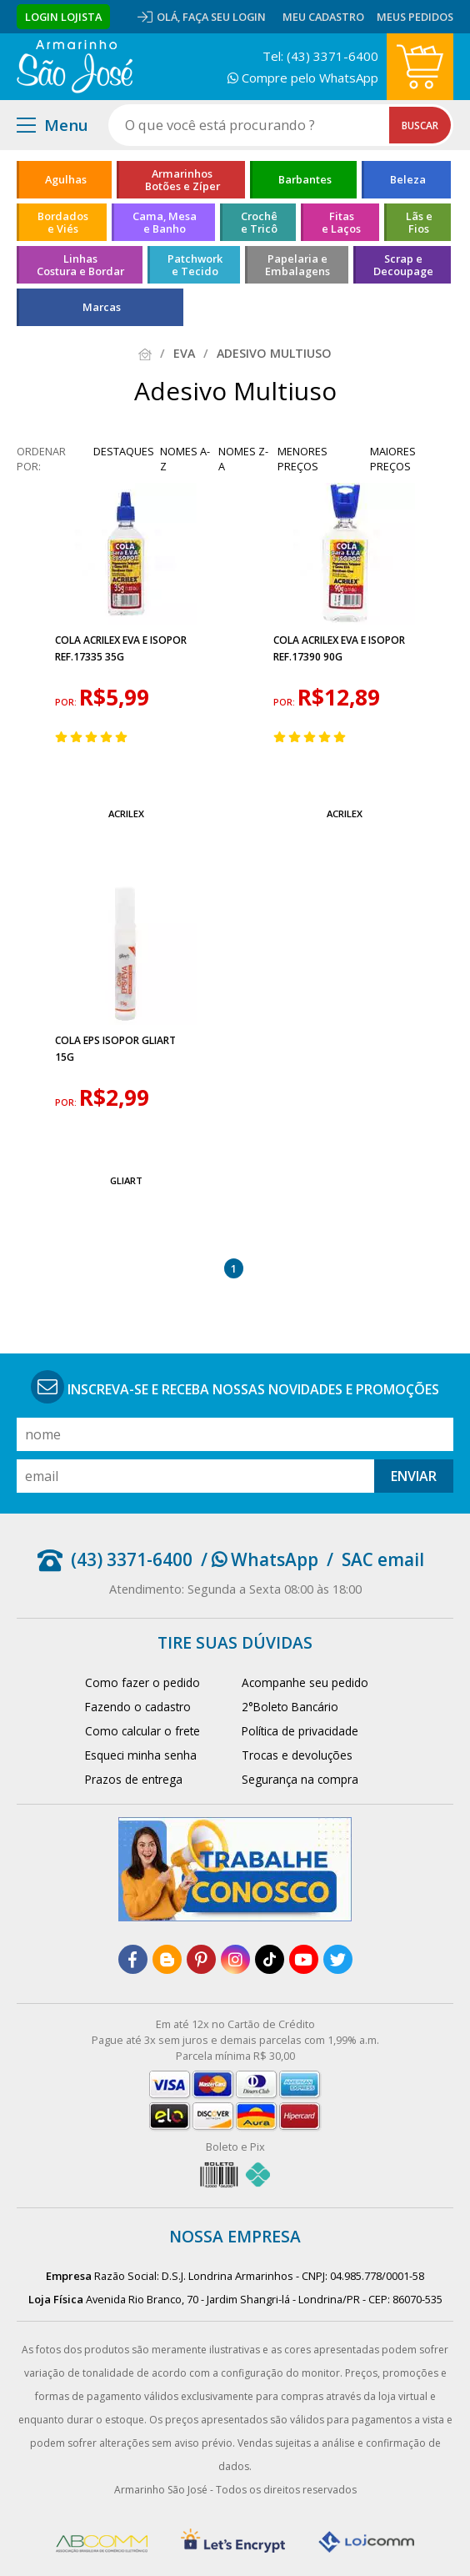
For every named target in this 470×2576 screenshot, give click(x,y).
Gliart (126, 1180)
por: (67, 702)
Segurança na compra (300, 1779)
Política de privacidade (300, 1731)
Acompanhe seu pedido (305, 1682)
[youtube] (303, 1959)
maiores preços (393, 459)
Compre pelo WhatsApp (303, 77)
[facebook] (133, 1959)
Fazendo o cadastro (138, 1707)
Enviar (414, 1476)
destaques (123, 451)
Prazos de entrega (133, 1779)
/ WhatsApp (259, 1559)
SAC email (383, 1559)
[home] (74, 66)
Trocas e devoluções (297, 1755)
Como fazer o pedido (142, 1682)
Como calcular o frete (142, 1731)
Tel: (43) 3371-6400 (320, 56)
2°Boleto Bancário (290, 1707)
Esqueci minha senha (141, 1755)
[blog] (167, 1959)
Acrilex (126, 813)
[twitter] (337, 1959)
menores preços (303, 459)
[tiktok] (269, 1959)
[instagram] (235, 1959)
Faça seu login (224, 16)
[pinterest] (201, 1959)
